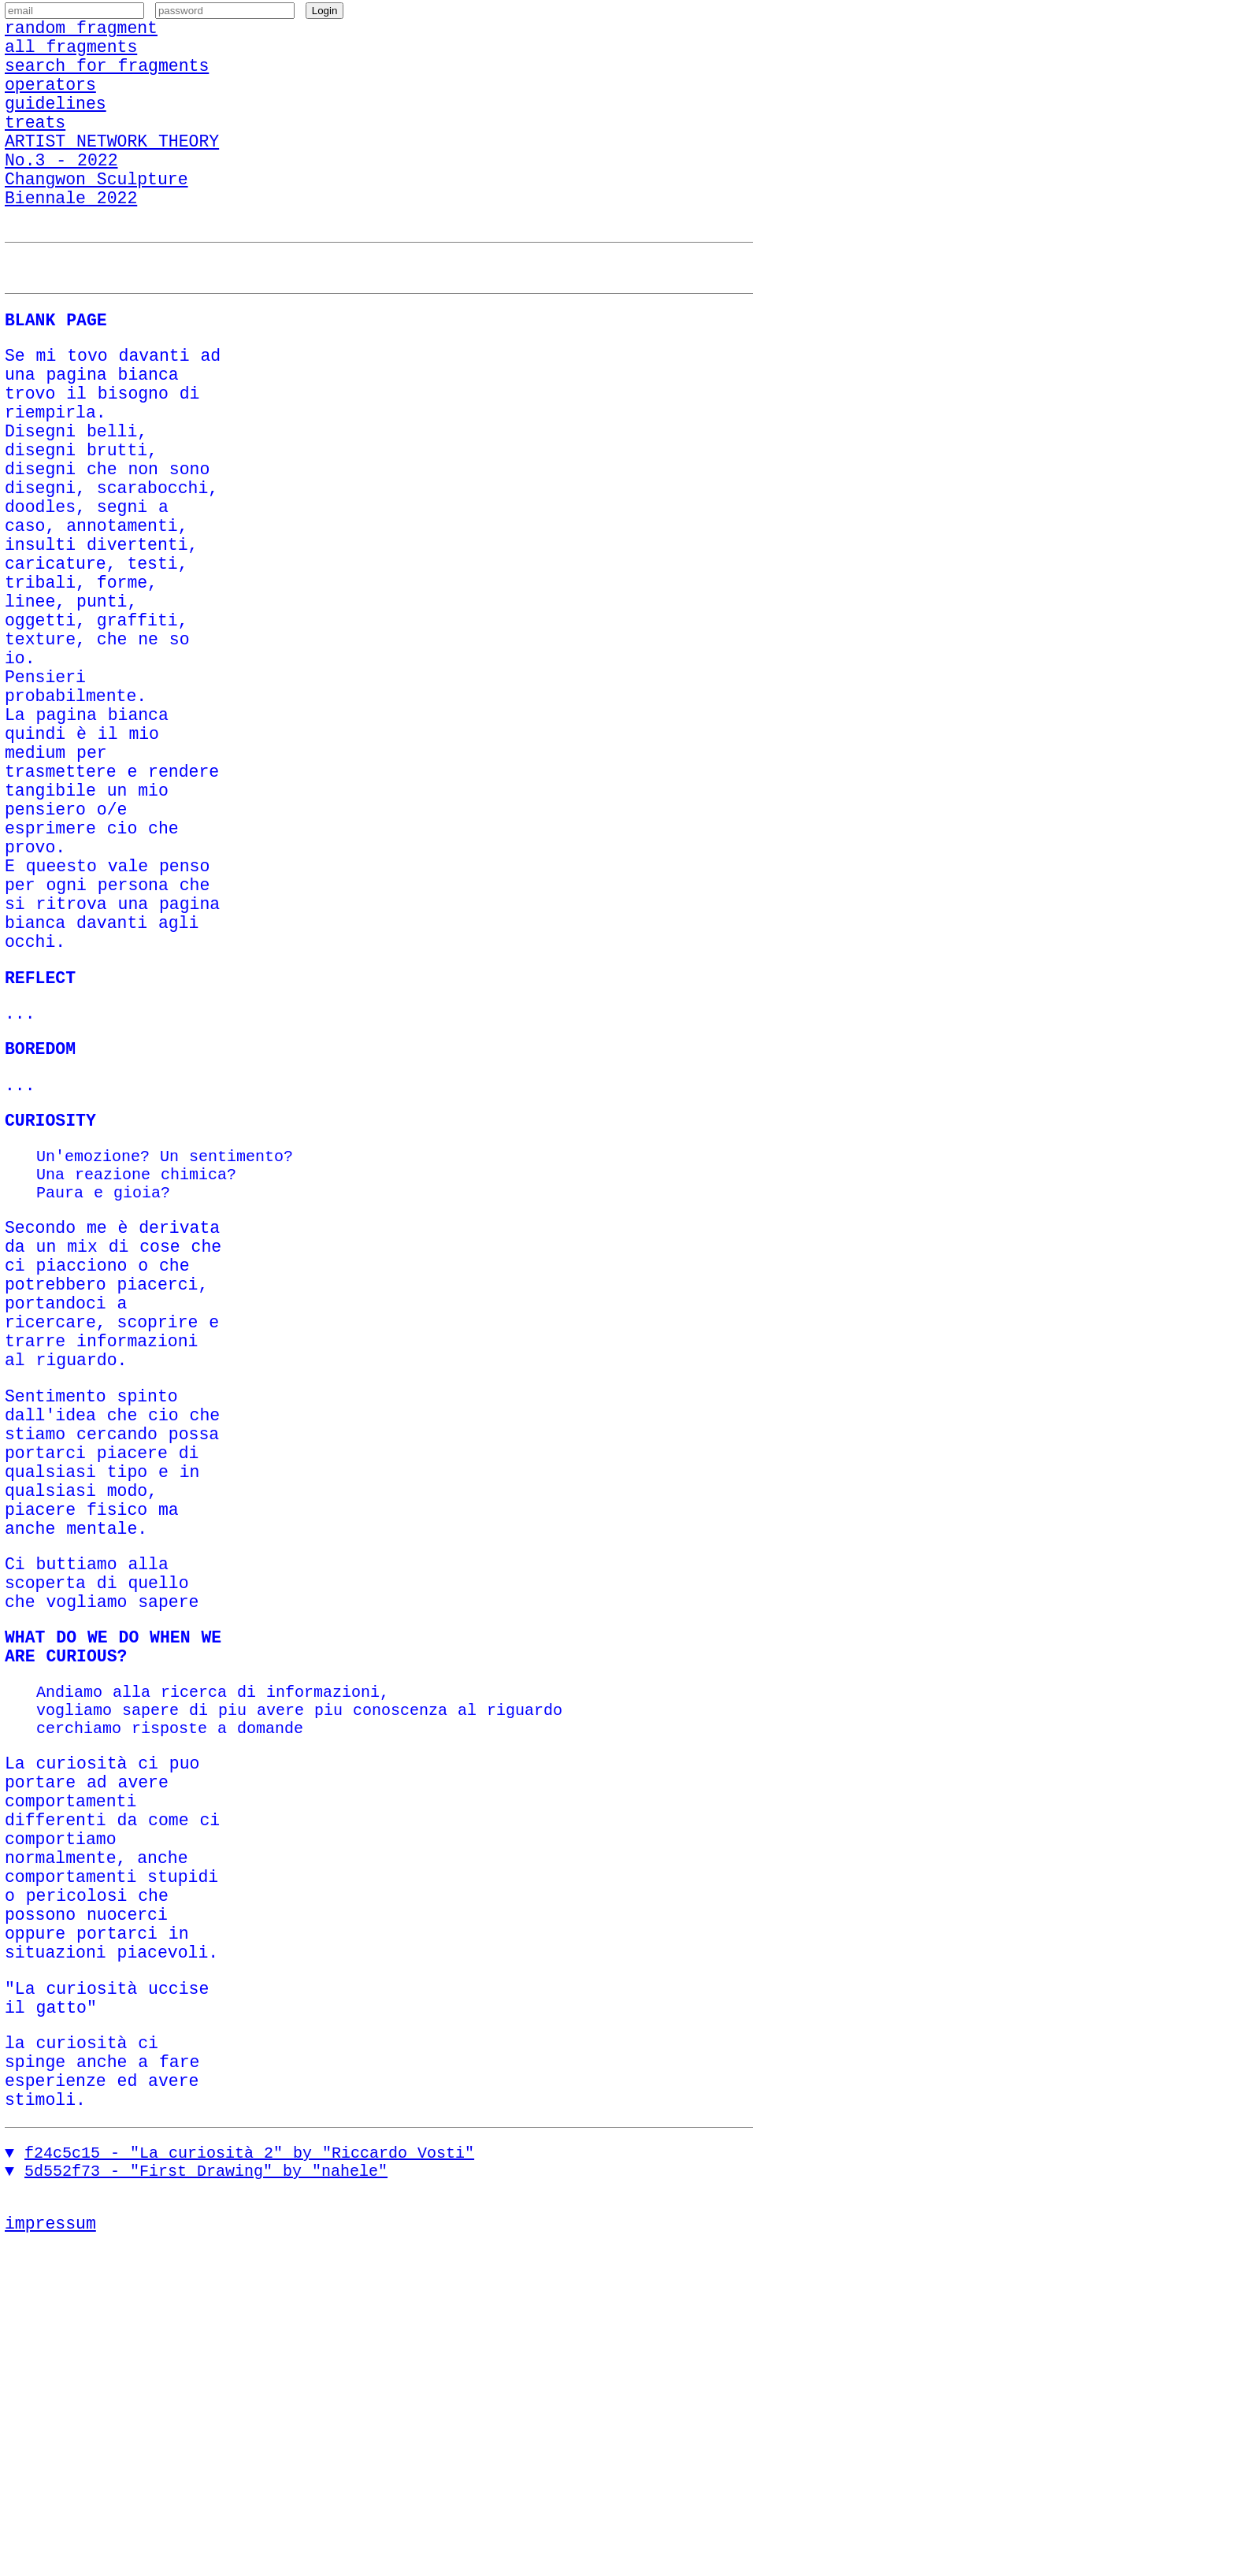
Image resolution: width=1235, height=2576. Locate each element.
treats (35, 148)
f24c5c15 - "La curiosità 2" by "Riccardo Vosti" (249, 2470)
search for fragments (107, 80)
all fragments (71, 57)
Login (325, 14)
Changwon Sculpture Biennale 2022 (96, 228)
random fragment (81, 34)
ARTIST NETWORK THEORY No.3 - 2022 (112, 183)
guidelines (55, 125)
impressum (50, 2548)
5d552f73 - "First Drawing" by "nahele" (206, 2492)
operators (50, 102)
